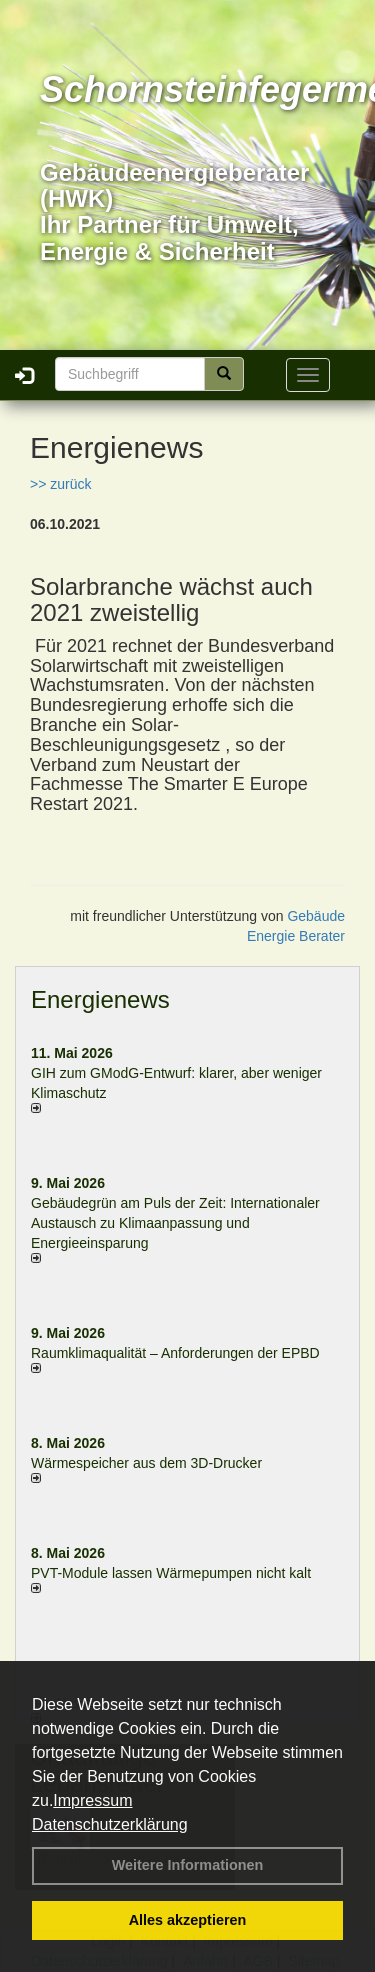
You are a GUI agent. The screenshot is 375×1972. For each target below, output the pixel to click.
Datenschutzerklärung (110, 1824)
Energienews (100, 999)
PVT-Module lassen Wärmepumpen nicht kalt (171, 1573)
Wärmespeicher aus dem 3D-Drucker (146, 1463)
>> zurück (60, 484)
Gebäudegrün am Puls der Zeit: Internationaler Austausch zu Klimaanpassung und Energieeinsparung (175, 1223)
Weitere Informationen (188, 1865)
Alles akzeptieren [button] (188, 1920)
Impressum (92, 1800)
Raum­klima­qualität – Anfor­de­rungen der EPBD (175, 1353)
